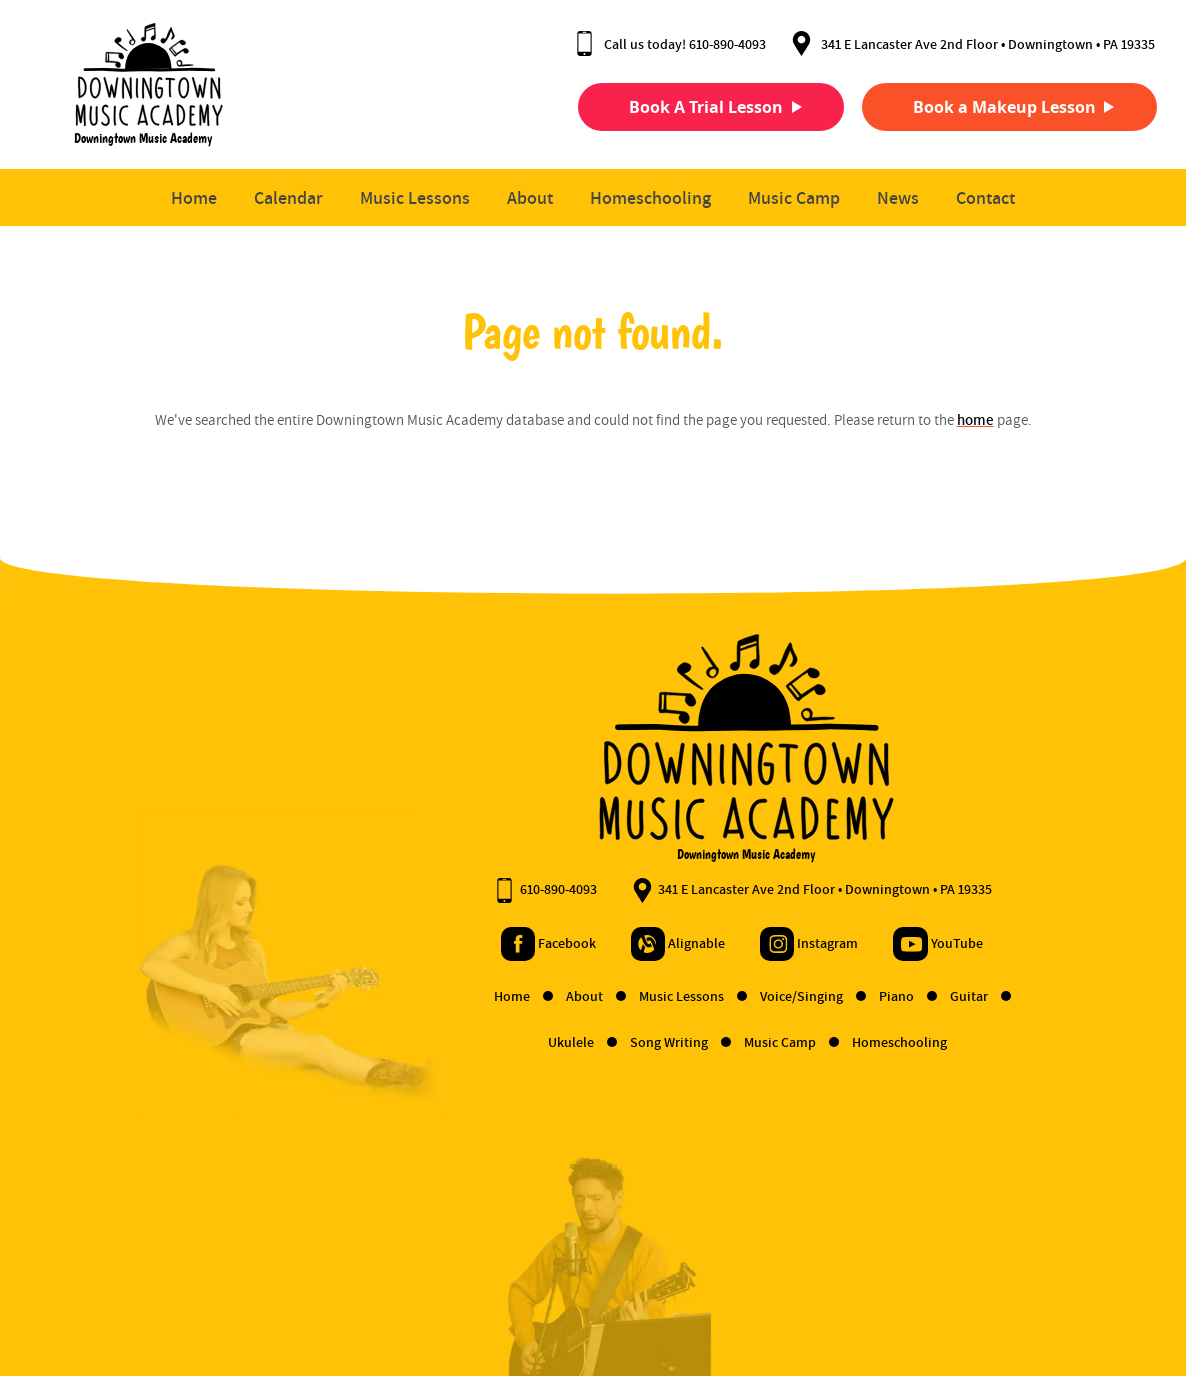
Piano (746, 997)
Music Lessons (415, 198)
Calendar (288, 198)
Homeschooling (650, 198)
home (975, 420)
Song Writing (518, 1043)
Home (194, 198)
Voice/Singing (651, 997)
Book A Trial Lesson (687, 107)
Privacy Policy (204, 1298)
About (530, 198)
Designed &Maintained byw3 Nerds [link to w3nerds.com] (1093, 1279)
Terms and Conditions (86, 1298)
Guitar (818, 997)
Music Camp (794, 198)
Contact (985, 198)
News (898, 198)
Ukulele (420, 1043)
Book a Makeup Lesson (986, 107)
